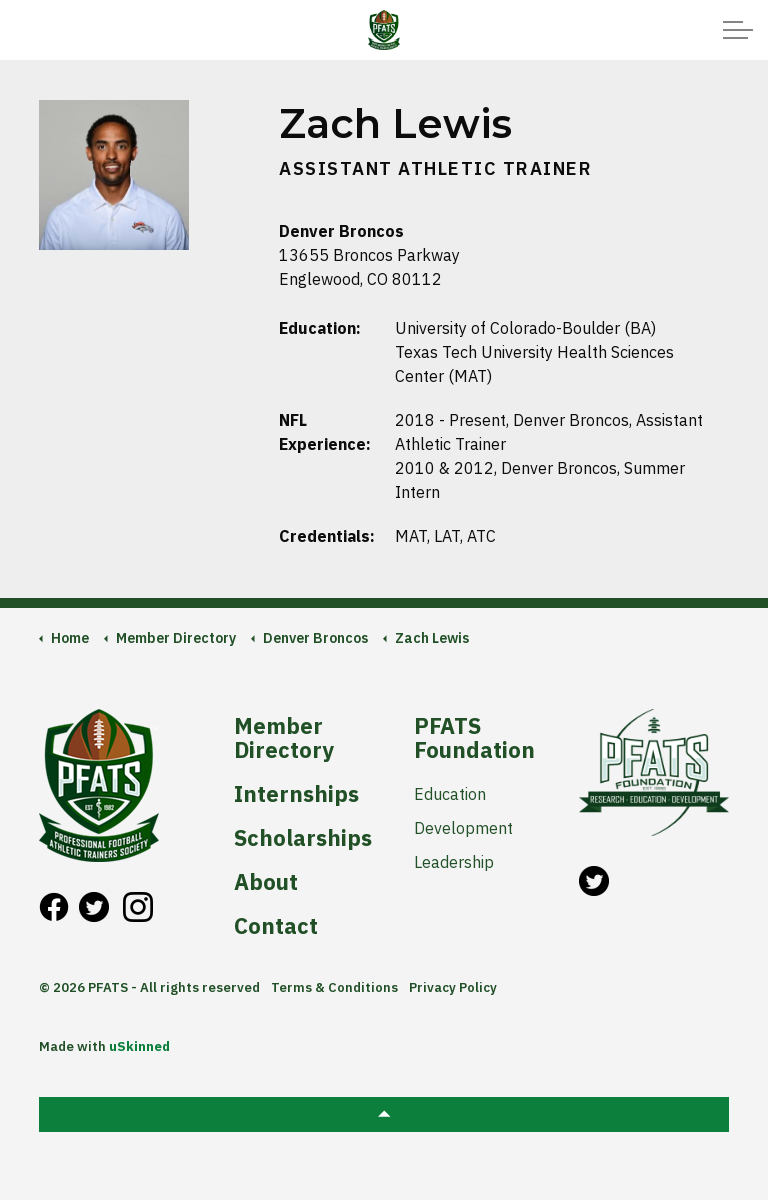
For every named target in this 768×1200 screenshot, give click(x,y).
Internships (296, 794)
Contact (276, 926)
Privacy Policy (453, 987)
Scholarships (301, 838)
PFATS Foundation (474, 738)
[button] (384, 1114)
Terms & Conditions (334, 987)
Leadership (454, 862)
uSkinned (139, 1046)
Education (450, 794)
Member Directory (284, 738)
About (266, 882)
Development (463, 828)
